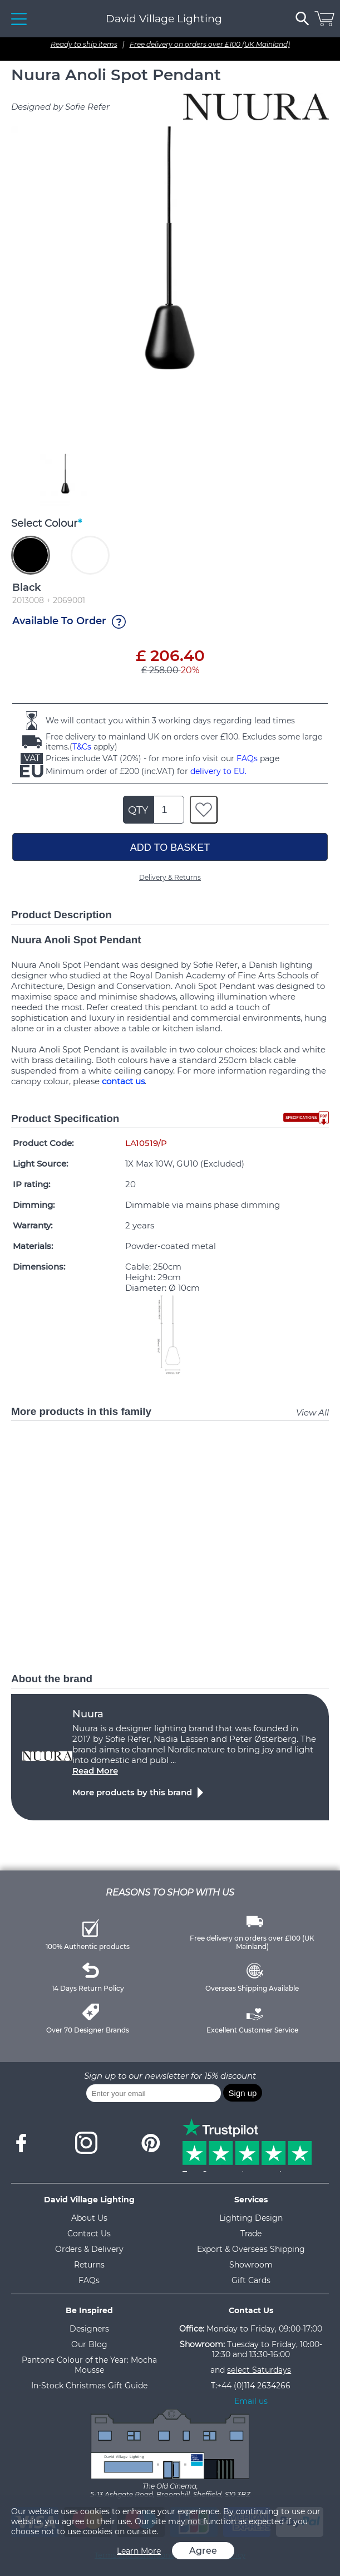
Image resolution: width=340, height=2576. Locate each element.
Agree (203, 2550)
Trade (251, 2234)
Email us (251, 2401)
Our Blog (89, 2344)
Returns (89, 2265)
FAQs (247, 758)
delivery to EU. (218, 771)
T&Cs (81, 747)
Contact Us (89, 2234)
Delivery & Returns (170, 877)
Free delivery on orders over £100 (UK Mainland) (210, 44)
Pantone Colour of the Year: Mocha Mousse (89, 2365)
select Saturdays (259, 2370)
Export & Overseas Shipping (251, 2249)
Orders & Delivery (89, 2249)
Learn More (139, 2551)
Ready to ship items (84, 44)
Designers (89, 2329)
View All (312, 1412)
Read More (95, 1770)
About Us (89, 2218)
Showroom (251, 2265)
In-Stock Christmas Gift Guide (89, 2386)
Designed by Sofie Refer (60, 106)
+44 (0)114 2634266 (253, 2386)
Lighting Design (251, 2218)
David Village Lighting (164, 18)
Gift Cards (250, 2280)
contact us (123, 1081)
